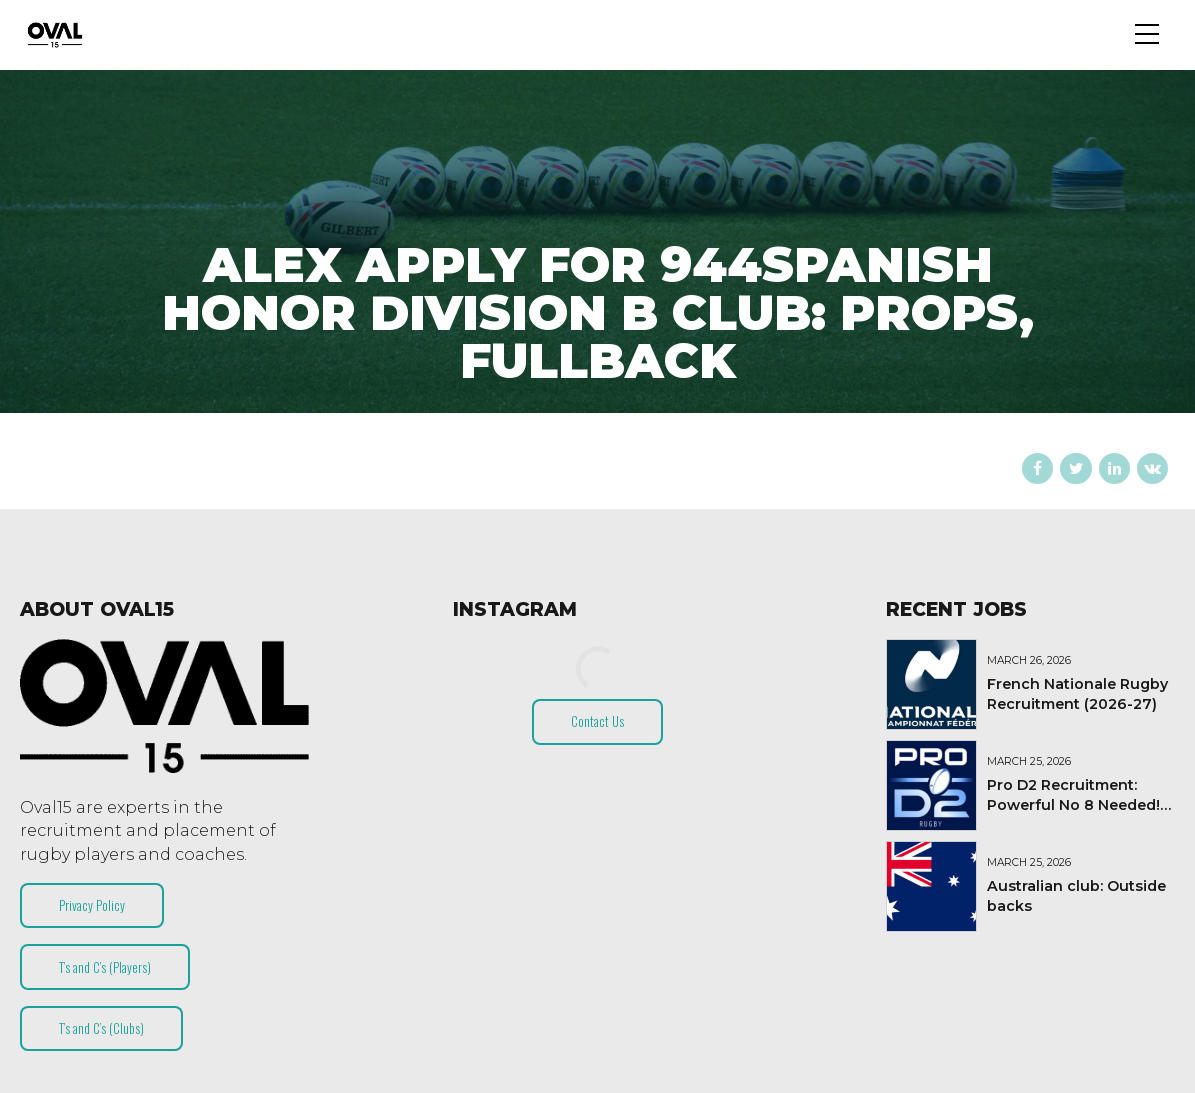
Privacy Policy (92, 905)
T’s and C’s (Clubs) (101, 1028)
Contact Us (597, 721)
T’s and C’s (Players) (105, 967)
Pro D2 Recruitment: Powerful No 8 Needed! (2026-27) (1073, 805)
